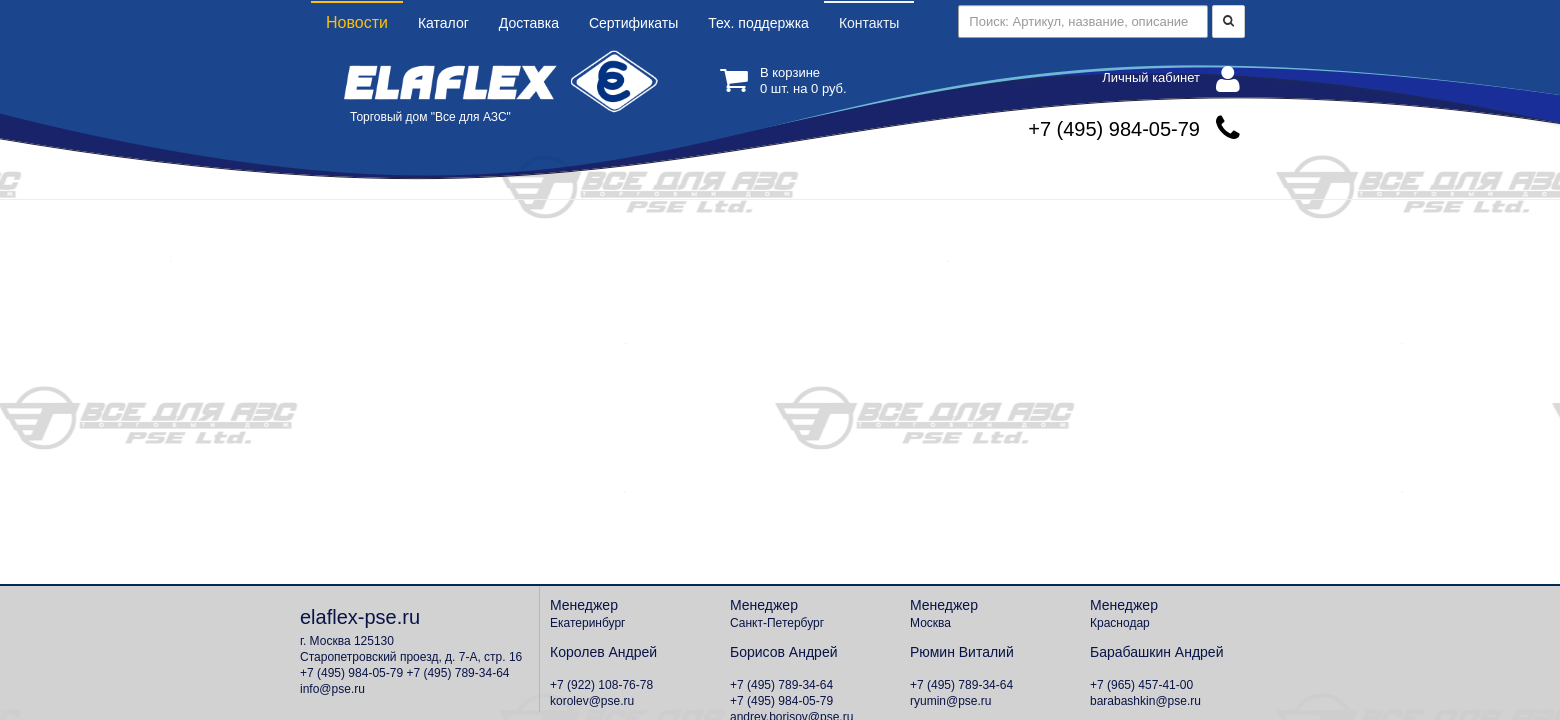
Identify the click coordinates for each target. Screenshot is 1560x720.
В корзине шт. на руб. (783, 80)
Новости (357, 22)
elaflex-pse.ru (360, 617)
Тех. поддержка (758, 23)
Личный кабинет (1171, 79)
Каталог (443, 23)
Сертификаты (633, 23)
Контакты (869, 23)
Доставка (529, 23)
